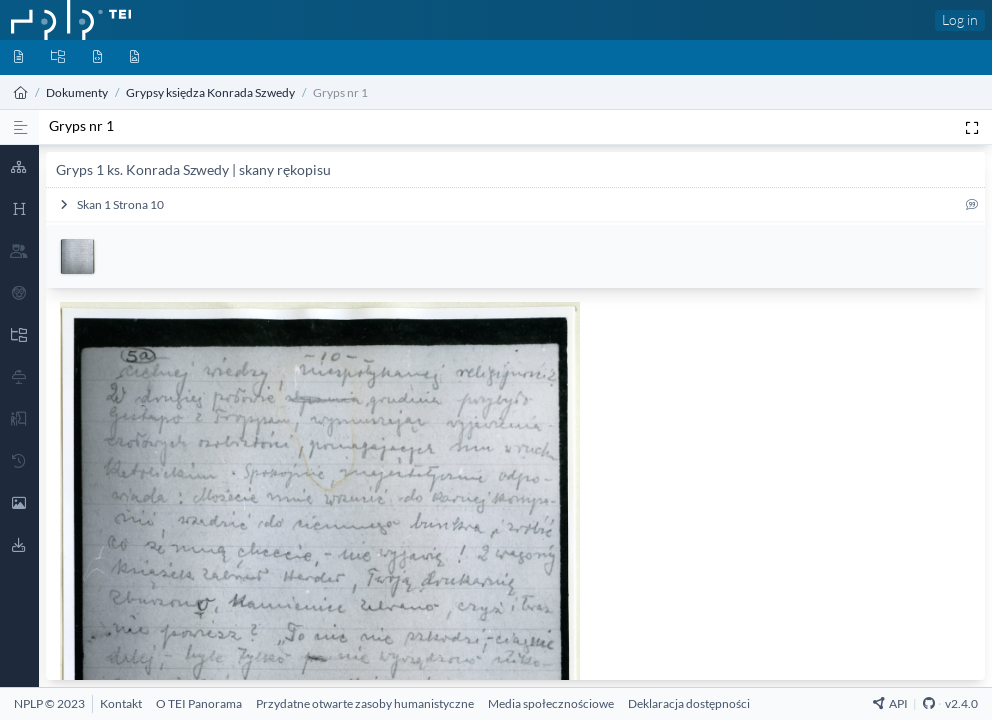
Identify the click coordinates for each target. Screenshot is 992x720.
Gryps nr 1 (81, 125)
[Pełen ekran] (972, 127)
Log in (960, 19)
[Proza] (20, 127)
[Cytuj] (972, 208)
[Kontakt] (121, 703)
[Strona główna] (21, 92)
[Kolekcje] (58, 57)
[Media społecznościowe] (551, 703)
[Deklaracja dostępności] (689, 703)
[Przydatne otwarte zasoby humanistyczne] (365, 703)
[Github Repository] (929, 703)
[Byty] (97, 57)
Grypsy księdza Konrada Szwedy (210, 92)
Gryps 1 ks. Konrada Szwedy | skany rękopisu (193, 169)
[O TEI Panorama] (199, 703)
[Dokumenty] (18, 57)
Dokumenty (77, 92)
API (890, 703)
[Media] (134, 57)
